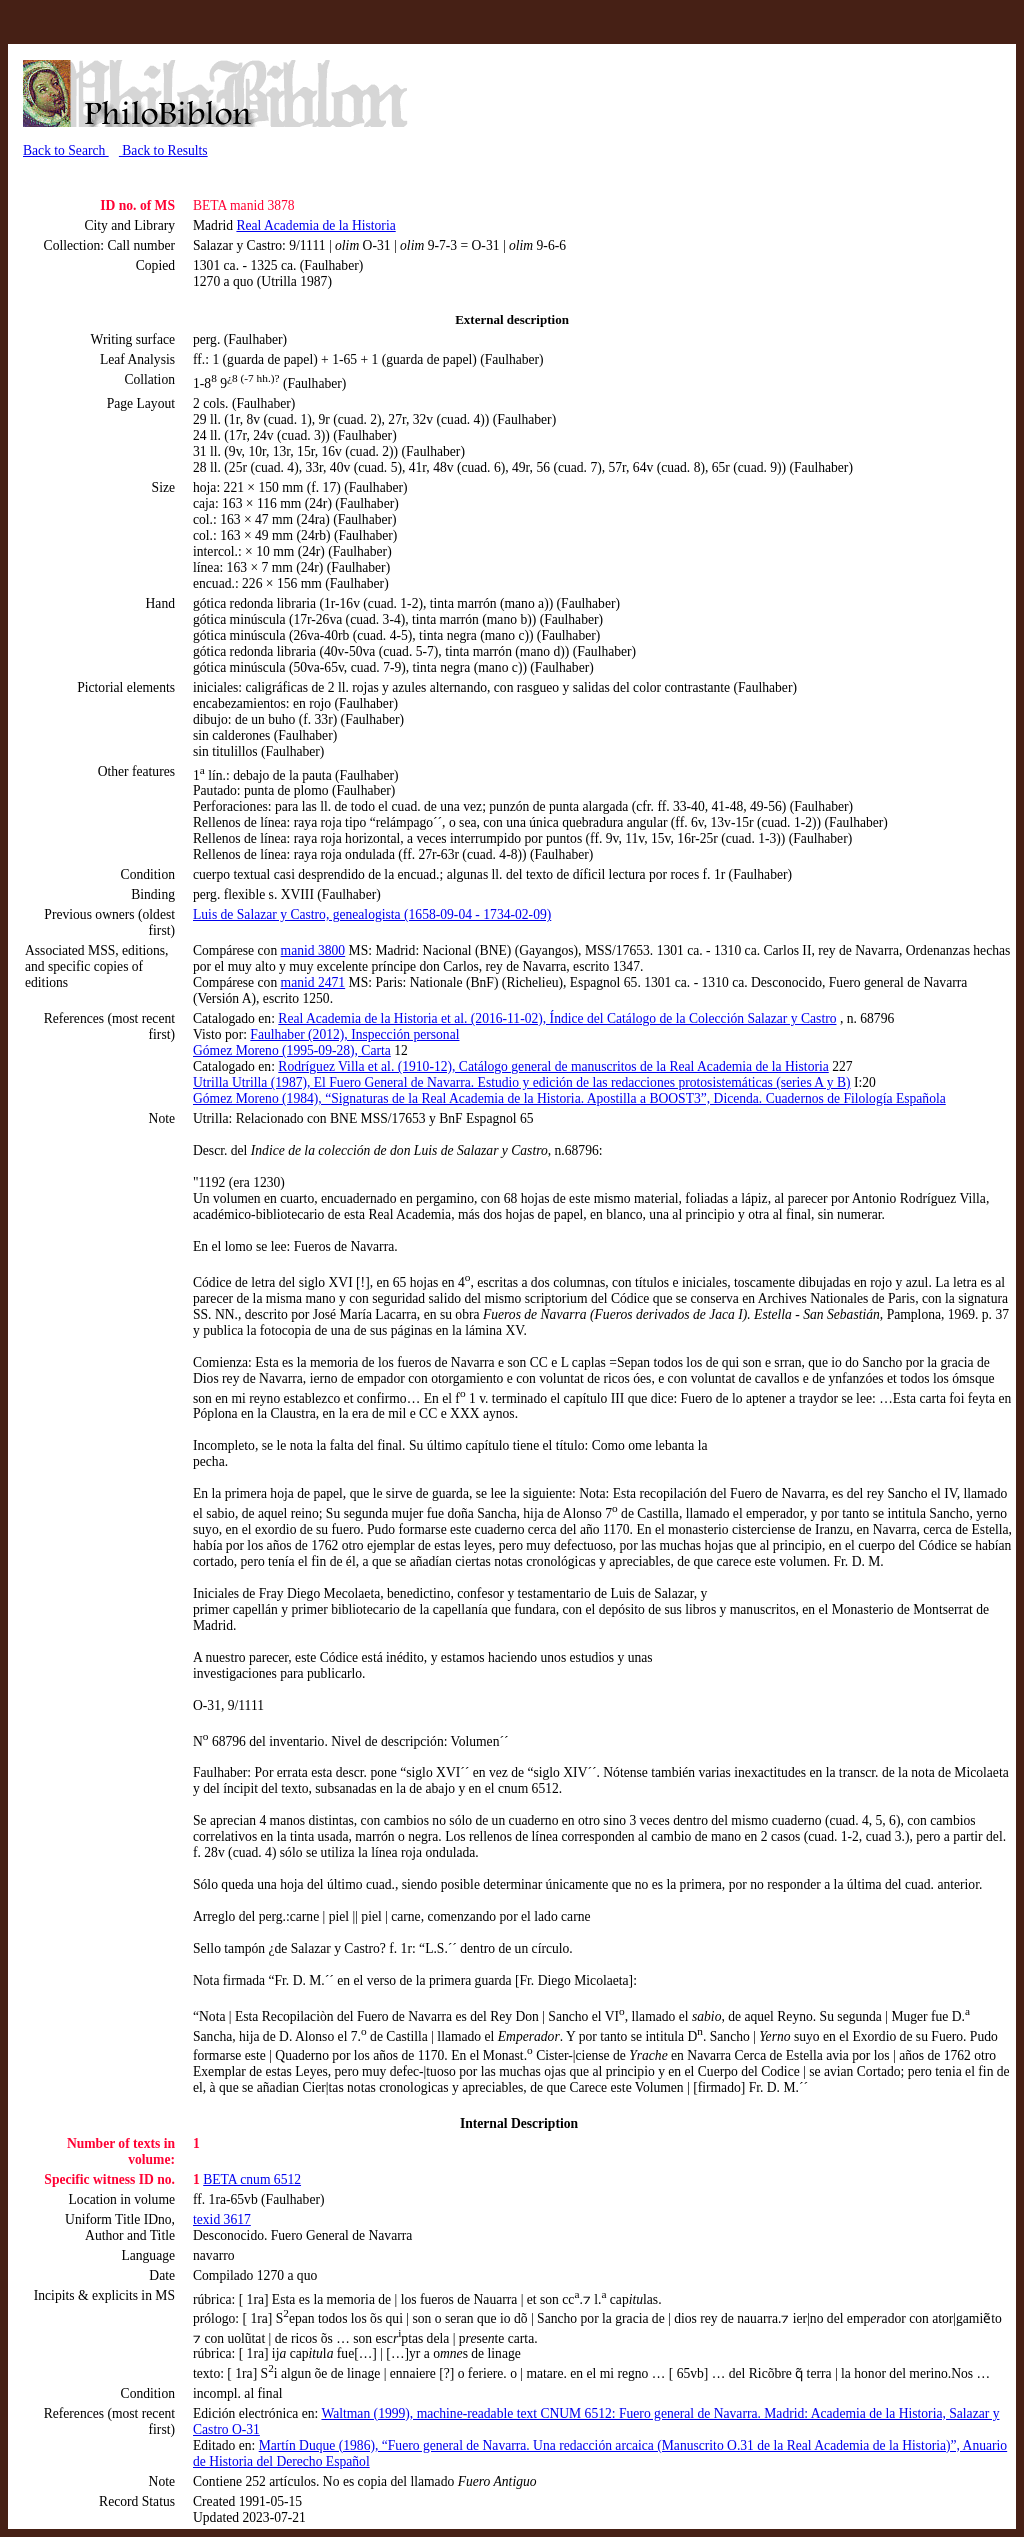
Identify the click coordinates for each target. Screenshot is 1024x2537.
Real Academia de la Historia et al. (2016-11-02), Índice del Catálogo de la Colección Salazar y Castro (557, 1018)
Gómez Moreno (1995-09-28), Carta (292, 1050)
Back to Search (66, 150)
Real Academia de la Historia (315, 225)
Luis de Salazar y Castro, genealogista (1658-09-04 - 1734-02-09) (372, 914)
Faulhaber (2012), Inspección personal (354, 1034)
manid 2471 (313, 982)
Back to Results (163, 150)
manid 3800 (313, 950)
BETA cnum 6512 (252, 2179)
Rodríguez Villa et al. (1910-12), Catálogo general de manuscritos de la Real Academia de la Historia (553, 1066)
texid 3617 (222, 2219)
